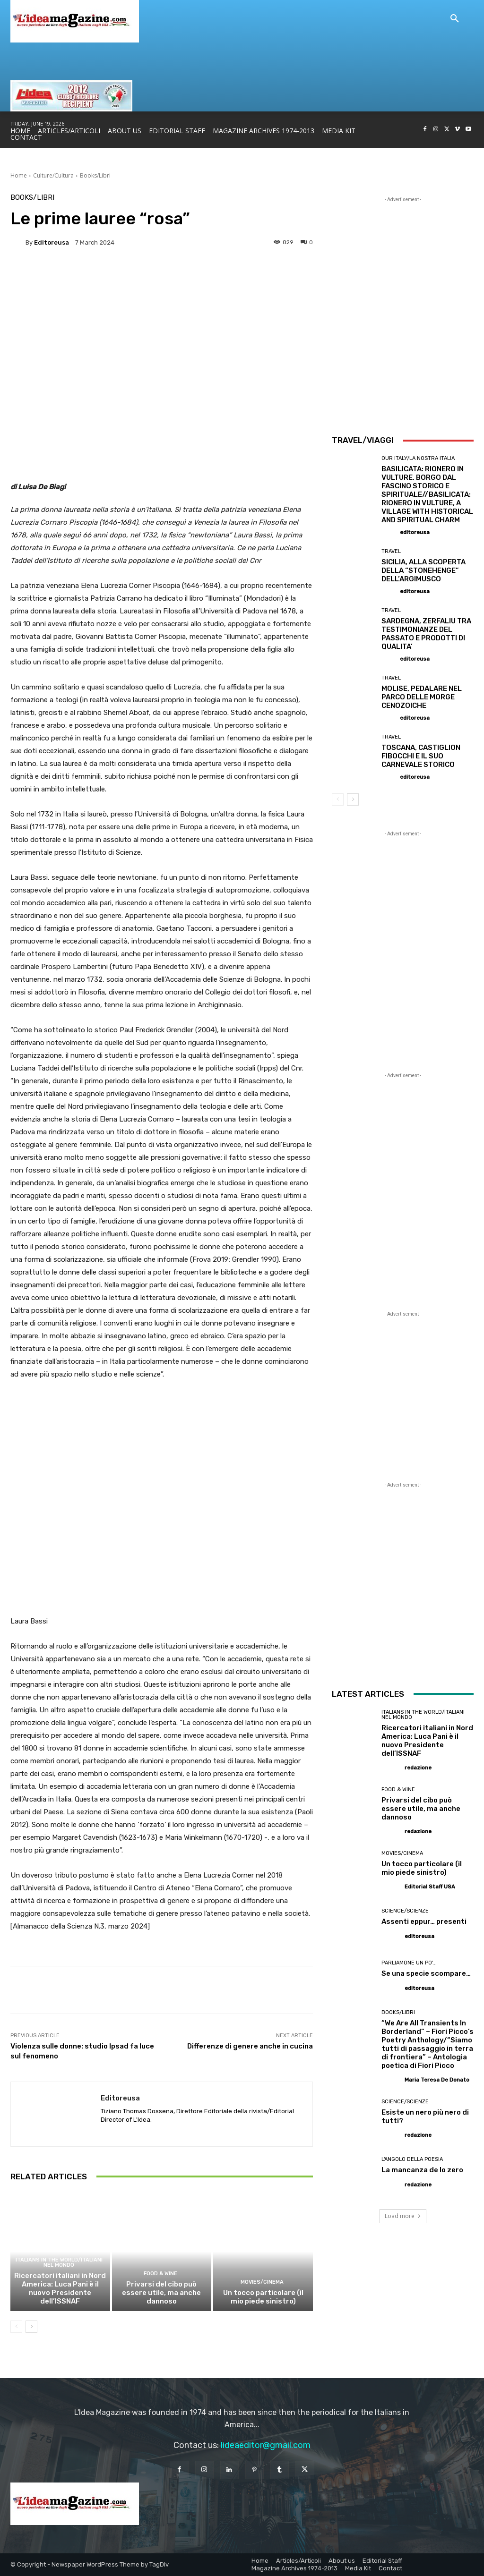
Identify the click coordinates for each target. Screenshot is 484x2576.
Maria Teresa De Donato (437, 2080)
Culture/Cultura (53, 175)
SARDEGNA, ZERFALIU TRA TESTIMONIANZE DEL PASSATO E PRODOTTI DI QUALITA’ (426, 634)
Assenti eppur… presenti (424, 1921)
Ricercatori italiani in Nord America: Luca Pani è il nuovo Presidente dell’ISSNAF (60, 2288)
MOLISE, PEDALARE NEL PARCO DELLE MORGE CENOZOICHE (421, 697)
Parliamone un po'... (409, 1962)
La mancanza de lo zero (422, 2170)
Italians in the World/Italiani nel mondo (59, 2262)
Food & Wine (160, 2273)
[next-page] (31, 2327)
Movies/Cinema (262, 2282)
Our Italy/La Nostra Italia (418, 458)
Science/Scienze (405, 1910)
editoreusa (51, 242)
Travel (391, 551)
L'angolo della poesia (412, 2159)
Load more (403, 2216)
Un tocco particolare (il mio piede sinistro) (263, 2296)
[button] (455, 19)
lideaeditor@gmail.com (266, 2445)
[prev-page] (16, 2327)
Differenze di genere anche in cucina (250, 2046)
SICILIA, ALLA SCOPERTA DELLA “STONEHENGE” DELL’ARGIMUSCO (423, 570)
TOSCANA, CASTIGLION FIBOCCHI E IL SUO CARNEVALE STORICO (420, 756)
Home (18, 175)
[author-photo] (389, 531)
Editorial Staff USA (430, 1887)
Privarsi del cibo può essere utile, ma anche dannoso (161, 2292)
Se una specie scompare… (426, 1973)
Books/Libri (95, 175)
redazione (418, 1768)
